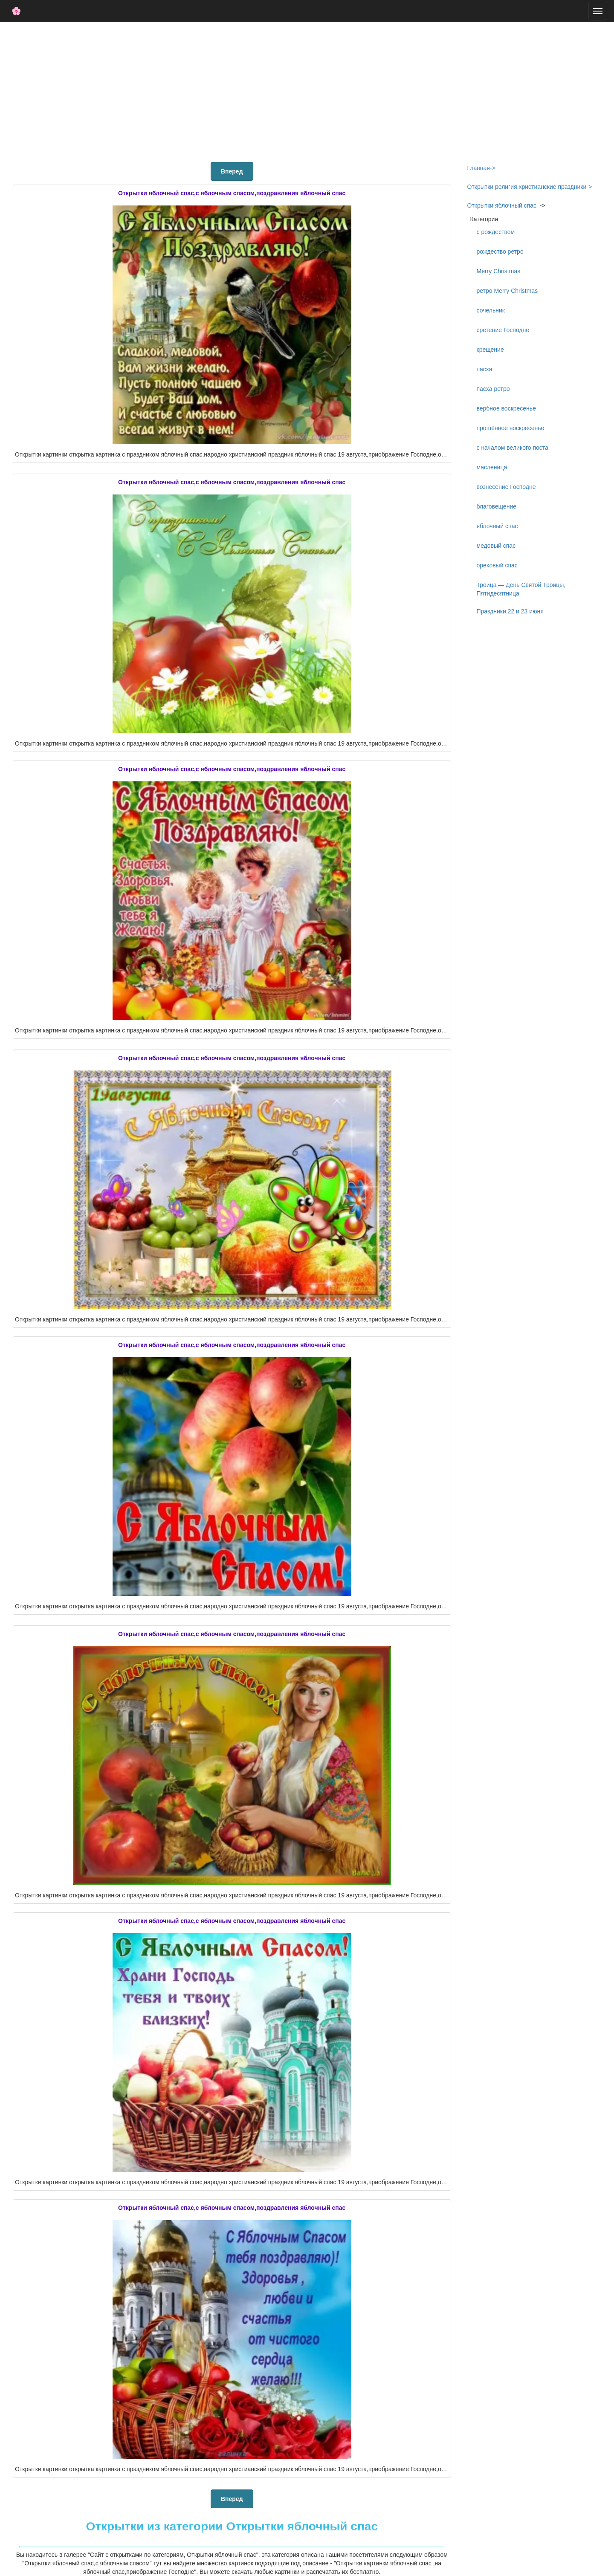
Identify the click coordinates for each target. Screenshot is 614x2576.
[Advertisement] (307, 90)
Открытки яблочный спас (501, 205)
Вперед (232, 171)
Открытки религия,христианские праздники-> (529, 186)
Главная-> (481, 168)
